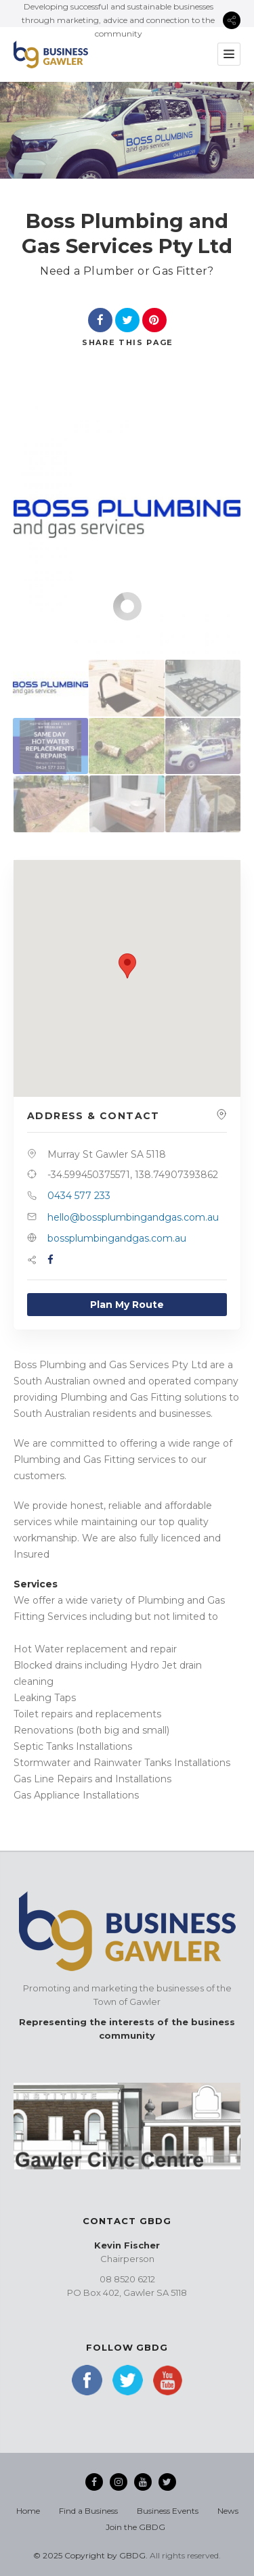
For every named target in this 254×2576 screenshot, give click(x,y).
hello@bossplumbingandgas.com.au (133, 1217)
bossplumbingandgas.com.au (116, 1238)
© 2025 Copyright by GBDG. (90, 2555)
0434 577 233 (78, 1196)
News (227, 2511)
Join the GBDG (135, 2527)
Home (28, 2511)
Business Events (167, 2511)
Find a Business (88, 2511)
